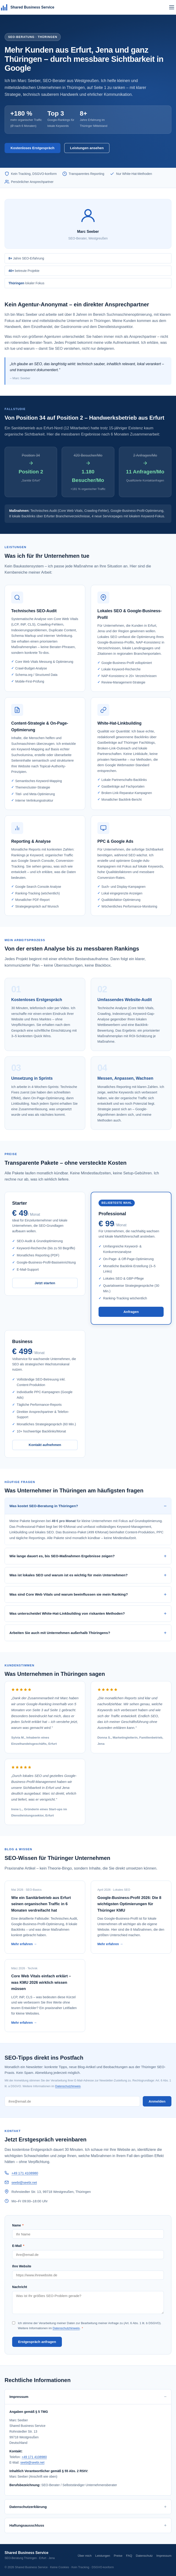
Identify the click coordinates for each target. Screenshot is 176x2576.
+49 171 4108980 (24, 2173)
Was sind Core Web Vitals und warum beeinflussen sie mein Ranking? (68, 1594)
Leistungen (102, 2555)
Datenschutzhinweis (68, 2086)
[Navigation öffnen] (171, 7)
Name (18, 2225)
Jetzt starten (45, 1283)
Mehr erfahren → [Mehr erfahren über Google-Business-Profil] (110, 1944)
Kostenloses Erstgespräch (33, 148)
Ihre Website (21, 2266)
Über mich (84, 2555)
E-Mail (18, 2246)
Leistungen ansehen (87, 148)
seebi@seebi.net (24, 2182)
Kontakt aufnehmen (45, 1445)
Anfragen (131, 1312)
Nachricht (19, 2287)
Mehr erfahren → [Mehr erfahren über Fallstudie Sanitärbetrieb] (24, 1944)
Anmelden (157, 2101)
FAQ (129, 2555)
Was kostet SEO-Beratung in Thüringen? (43, 1506)
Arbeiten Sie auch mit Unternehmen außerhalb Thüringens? (59, 1633)
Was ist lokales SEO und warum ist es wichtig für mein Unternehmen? (68, 1575)
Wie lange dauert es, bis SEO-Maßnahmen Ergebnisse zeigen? (62, 1556)
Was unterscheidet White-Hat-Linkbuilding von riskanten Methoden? (67, 1613)
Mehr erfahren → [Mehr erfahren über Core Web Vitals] (24, 2022)
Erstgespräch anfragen (37, 2342)
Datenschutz (144, 2555)
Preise (118, 2555)
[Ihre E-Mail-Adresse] (72, 2101)
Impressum (163, 2555)
